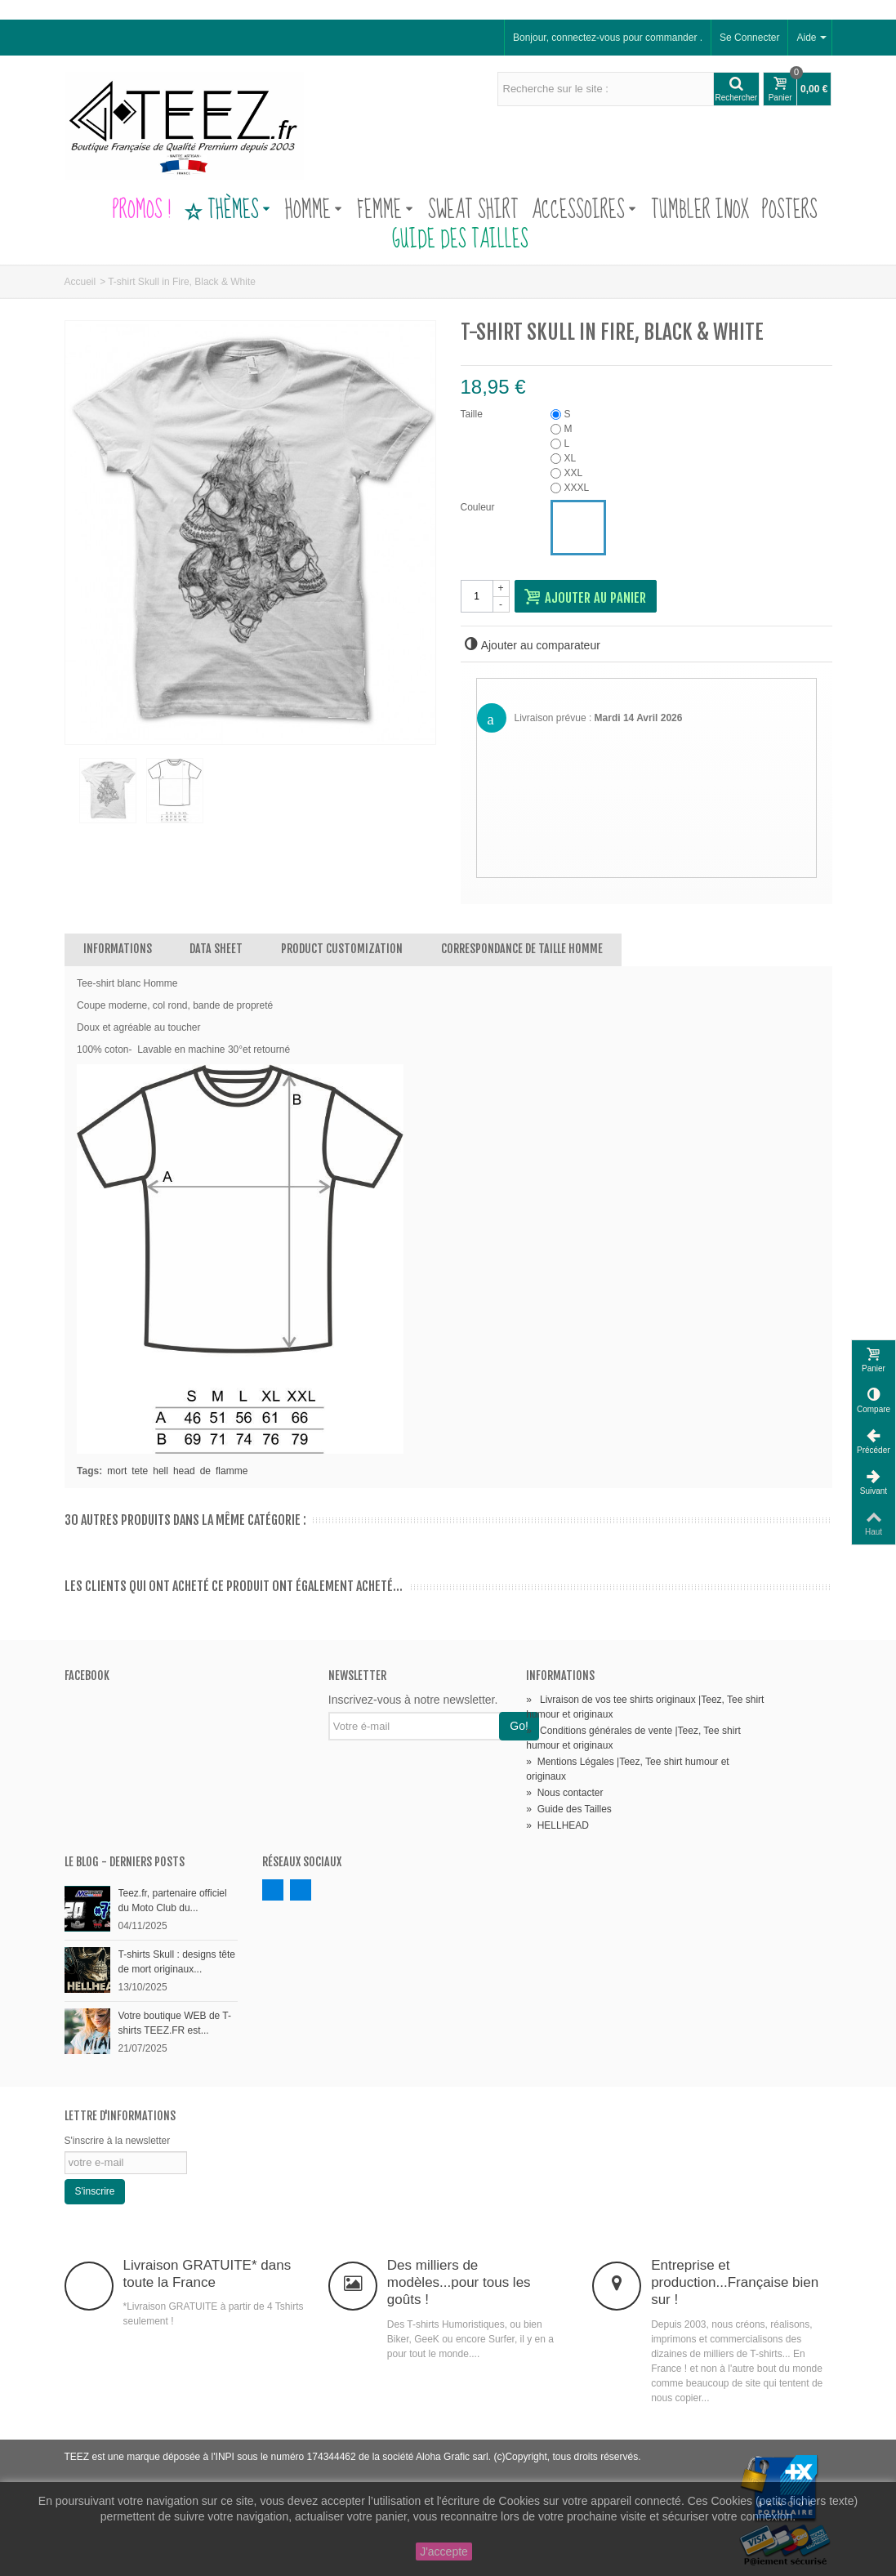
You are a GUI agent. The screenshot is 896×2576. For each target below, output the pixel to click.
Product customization (342, 949)
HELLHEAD (557, 1825)
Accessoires (584, 210)
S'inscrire (95, 2191)
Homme (313, 210)
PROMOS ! (142, 210)
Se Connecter (749, 37)
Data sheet (216, 949)
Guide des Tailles (448, 240)
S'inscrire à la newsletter (118, 2140)
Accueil (80, 281)
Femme (385, 210)
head (184, 1471)
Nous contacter (564, 1792)
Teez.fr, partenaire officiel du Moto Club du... (172, 1900)
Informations (117, 949)
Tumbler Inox (700, 210)
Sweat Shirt (473, 210)
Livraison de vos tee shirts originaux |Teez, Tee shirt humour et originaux (645, 1707)
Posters (790, 210)
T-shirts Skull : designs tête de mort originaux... (176, 1962)
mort (117, 1471)
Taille (473, 414)
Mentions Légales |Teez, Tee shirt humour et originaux (627, 1769)
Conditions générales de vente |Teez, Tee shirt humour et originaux (633, 1738)
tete (140, 1471)
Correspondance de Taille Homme (522, 949)
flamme (231, 1471)
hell (160, 1471)
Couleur (479, 507)
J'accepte (444, 2551)
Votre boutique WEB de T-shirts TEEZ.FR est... (175, 2023)
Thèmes (227, 210)
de (205, 1471)
